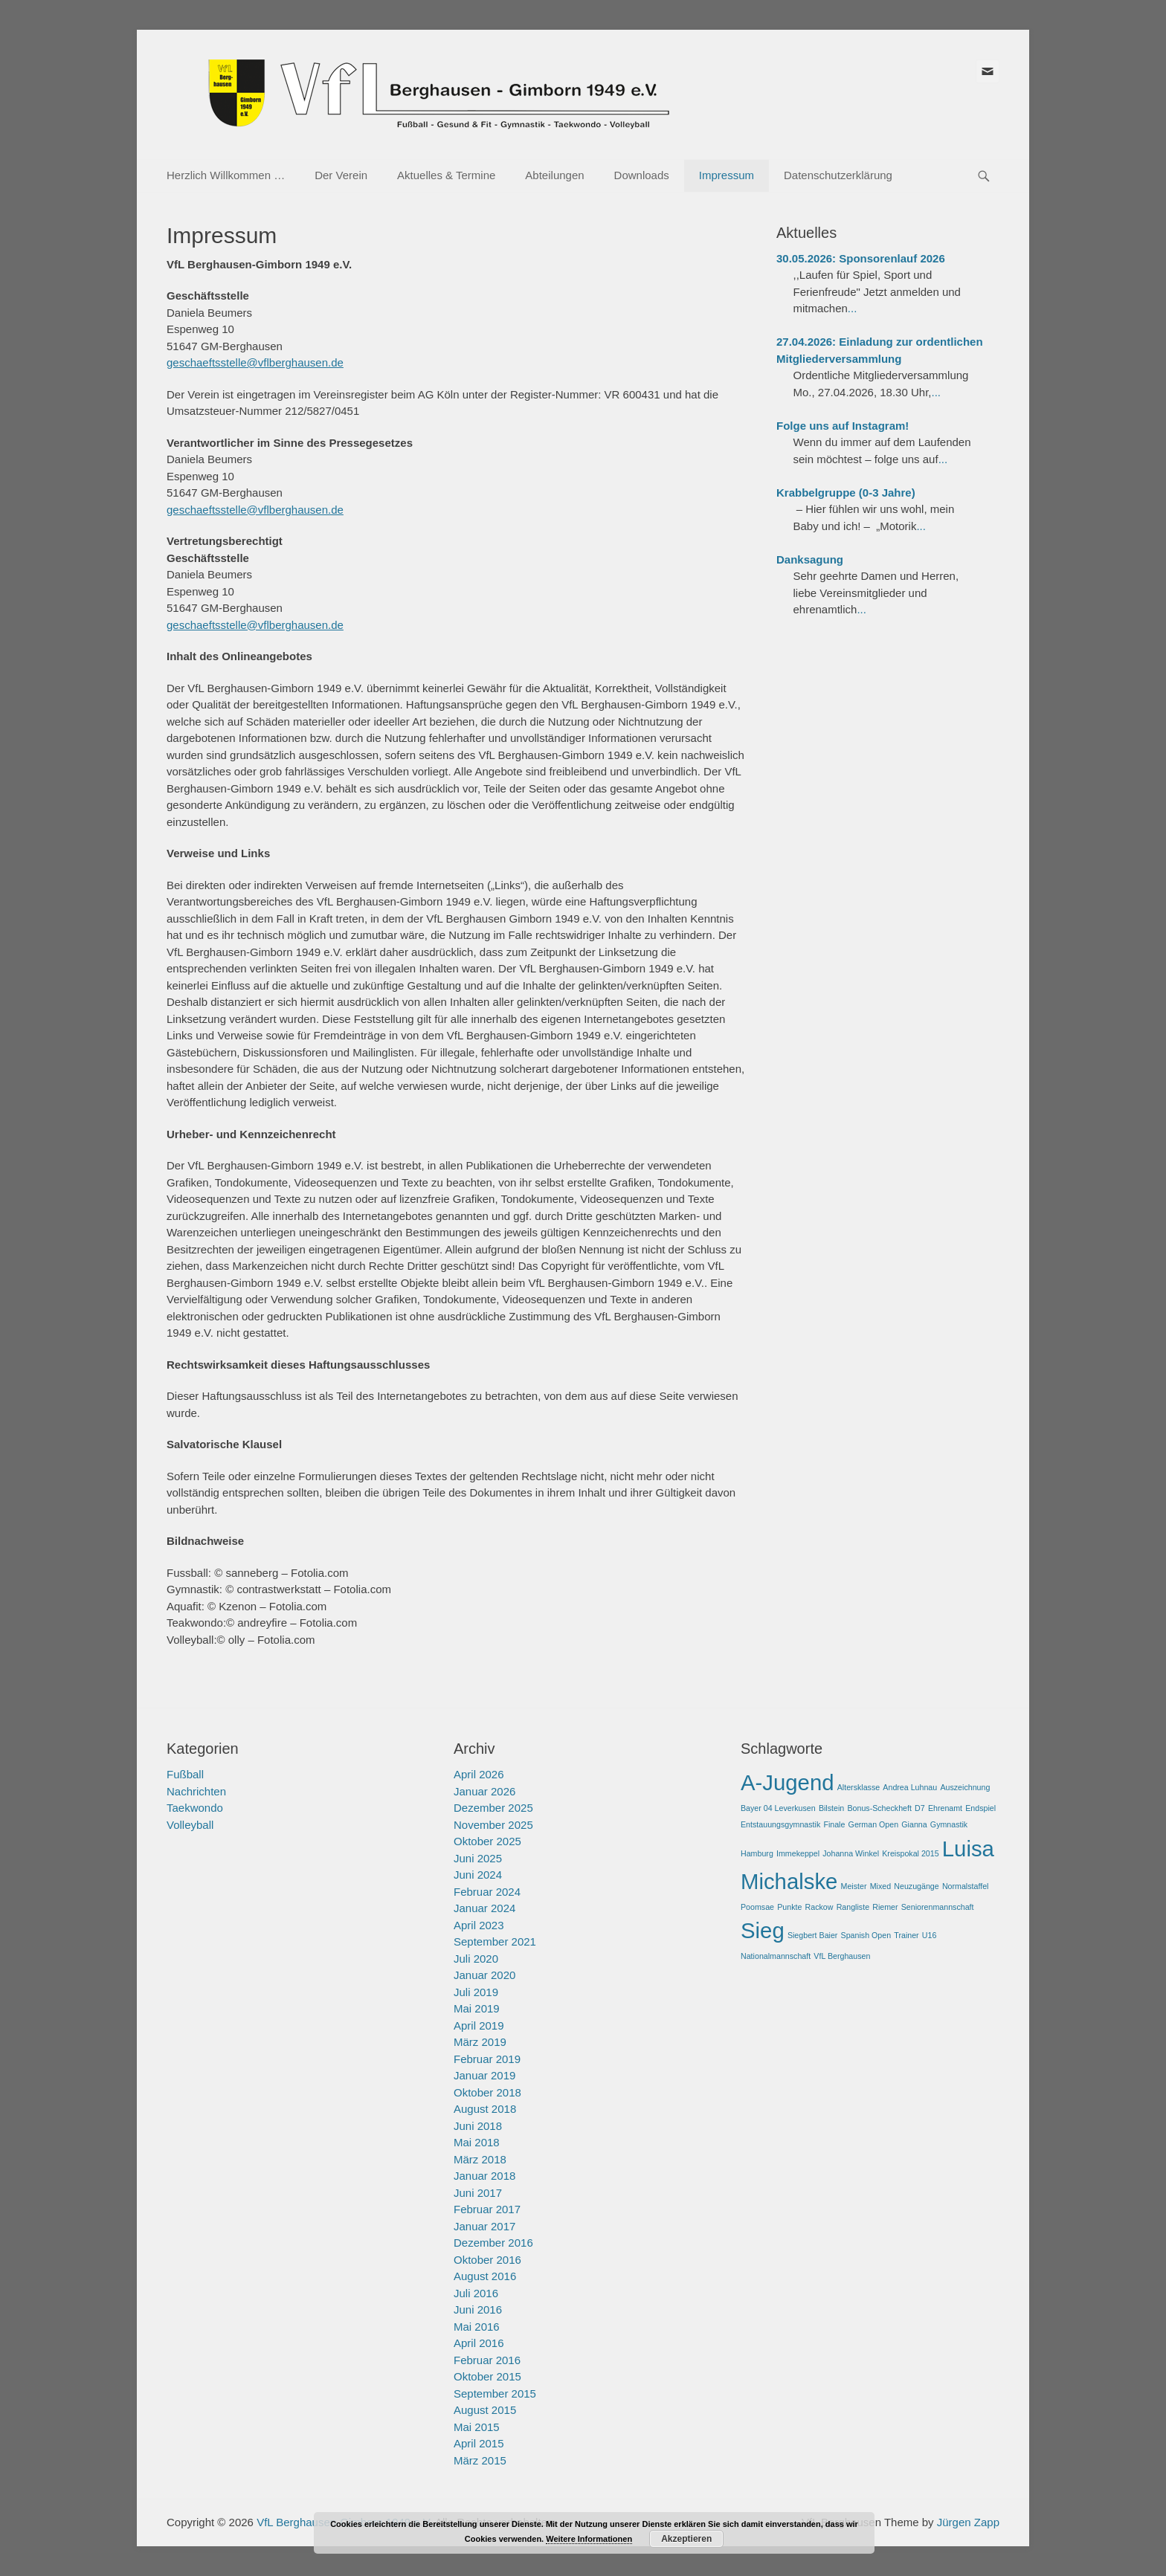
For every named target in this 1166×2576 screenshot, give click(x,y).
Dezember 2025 (493, 1807)
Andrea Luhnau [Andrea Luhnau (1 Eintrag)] (910, 1787)
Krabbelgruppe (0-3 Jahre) (845, 492)
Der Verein (341, 175)
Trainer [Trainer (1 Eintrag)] (906, 1935)
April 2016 (479, 2343)
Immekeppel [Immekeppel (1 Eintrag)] (797, 1853)
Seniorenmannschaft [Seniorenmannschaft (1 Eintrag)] (937, 1906)
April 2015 (479, 2443)
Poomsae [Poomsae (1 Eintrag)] (757, 1906)
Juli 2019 (476, 1992)
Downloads (641, 175)
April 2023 (479, 1925)
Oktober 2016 (487, 2259)
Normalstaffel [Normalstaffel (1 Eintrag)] (965, 1886)
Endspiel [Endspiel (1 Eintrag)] (980, 1808)
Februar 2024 (487, 1891)
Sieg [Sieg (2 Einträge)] (763, 1930)
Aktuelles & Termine (446, 175)
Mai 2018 (477, 2142)
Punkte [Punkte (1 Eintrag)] (789, 1906)
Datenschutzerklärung (838, 175)
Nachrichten (196, 1791)
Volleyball (190, 1824)
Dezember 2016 (493, 2242)
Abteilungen (554, 175)
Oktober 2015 (487, 2376)
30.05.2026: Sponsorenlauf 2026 (860, 258)
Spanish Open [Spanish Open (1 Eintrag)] (866, 1935)
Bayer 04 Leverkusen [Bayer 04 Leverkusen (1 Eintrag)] (778, 1808)
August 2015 (485, 2410)
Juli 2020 (476, 1958)
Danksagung (809, 559)
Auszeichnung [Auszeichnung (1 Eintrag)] (965, 1787)
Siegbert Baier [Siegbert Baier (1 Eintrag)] (812, 1935)
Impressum (726, 175)
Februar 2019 (487, 2059)
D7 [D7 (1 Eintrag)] (920, 1808)
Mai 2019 (477, 2008)
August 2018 (485, 2108)
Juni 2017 (478, 2192)
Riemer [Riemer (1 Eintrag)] (885, 1906)
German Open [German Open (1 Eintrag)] (873, 1824)
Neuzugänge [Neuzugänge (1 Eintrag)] (916, 1886)
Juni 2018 (478, 2126)
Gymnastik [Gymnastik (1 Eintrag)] (948, 1824)
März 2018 (480, 2159)
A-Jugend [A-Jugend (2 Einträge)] (787, 1782)
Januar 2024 (484, 1908)
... (852, 308)
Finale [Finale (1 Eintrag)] (834, 1824)
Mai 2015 (477, 2427)
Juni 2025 (478, 1858)
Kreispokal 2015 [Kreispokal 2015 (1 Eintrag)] (910, 1853)
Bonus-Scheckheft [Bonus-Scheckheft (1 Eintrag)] (879, 1808)
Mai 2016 (477, 2326)
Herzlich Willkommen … (226, 175)
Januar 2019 (484, 2075)
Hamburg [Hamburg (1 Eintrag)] (757, 1853)
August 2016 (485, 2276)
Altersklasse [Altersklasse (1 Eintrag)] (858, 1787)
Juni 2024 (478, 1874)
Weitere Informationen (589, 2538)
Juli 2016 (476, 2293)
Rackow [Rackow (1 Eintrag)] (819, 1906)
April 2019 (479, 2025)
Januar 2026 (484, 1791)
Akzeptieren (686, 2539)
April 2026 (479, 1774)
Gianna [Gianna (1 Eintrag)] (914, 1824)
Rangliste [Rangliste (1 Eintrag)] (853, 1906)
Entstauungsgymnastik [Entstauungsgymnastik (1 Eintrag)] (780, 1824)
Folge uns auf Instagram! (842, 425)
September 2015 (495, 2393)
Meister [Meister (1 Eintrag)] (854, 1886)
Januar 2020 (484, 1975)
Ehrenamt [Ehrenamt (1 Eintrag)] (945, 1808)
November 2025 (493, 1824)
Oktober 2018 (487, 2092)
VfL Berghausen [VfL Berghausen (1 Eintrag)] (842, 1956)
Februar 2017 (487, 2209)
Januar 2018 (484, 2175)
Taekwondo (195, 1807)
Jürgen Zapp (968, 2522)
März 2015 (480, 2460)
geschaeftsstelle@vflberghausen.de (255, 362)
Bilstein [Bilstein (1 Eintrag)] (831, 1808)
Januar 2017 (484, 2226)
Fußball (185, 1774)
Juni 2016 (478, 2309)
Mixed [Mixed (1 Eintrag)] (880, 1886)
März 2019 (480, 2042)
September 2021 (495, 1941)
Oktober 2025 (487, 1841)
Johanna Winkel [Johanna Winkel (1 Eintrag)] (850, 1853)
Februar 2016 (487, 2360)
